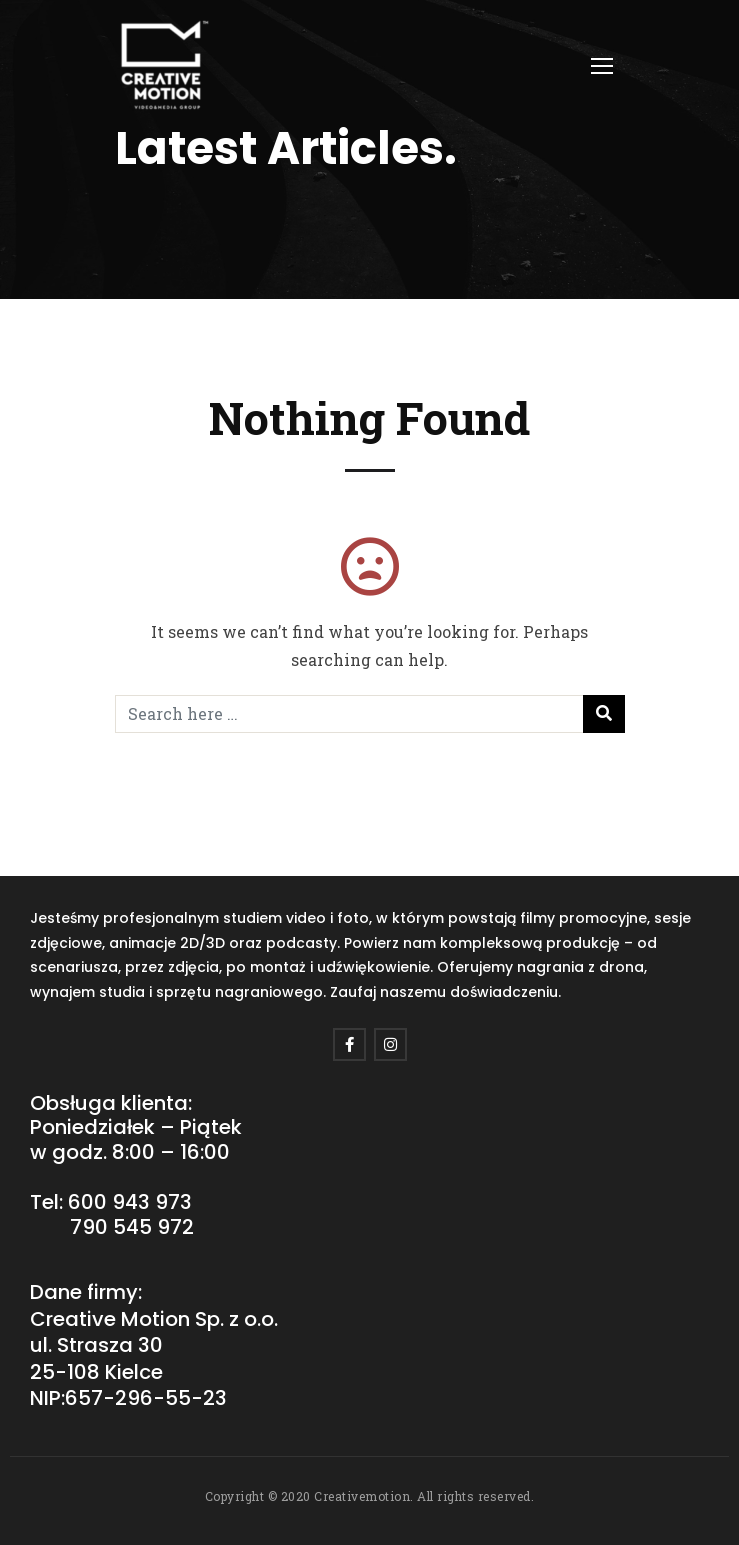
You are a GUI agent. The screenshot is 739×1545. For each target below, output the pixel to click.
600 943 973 (130, 1202)
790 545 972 (132, 1227)
